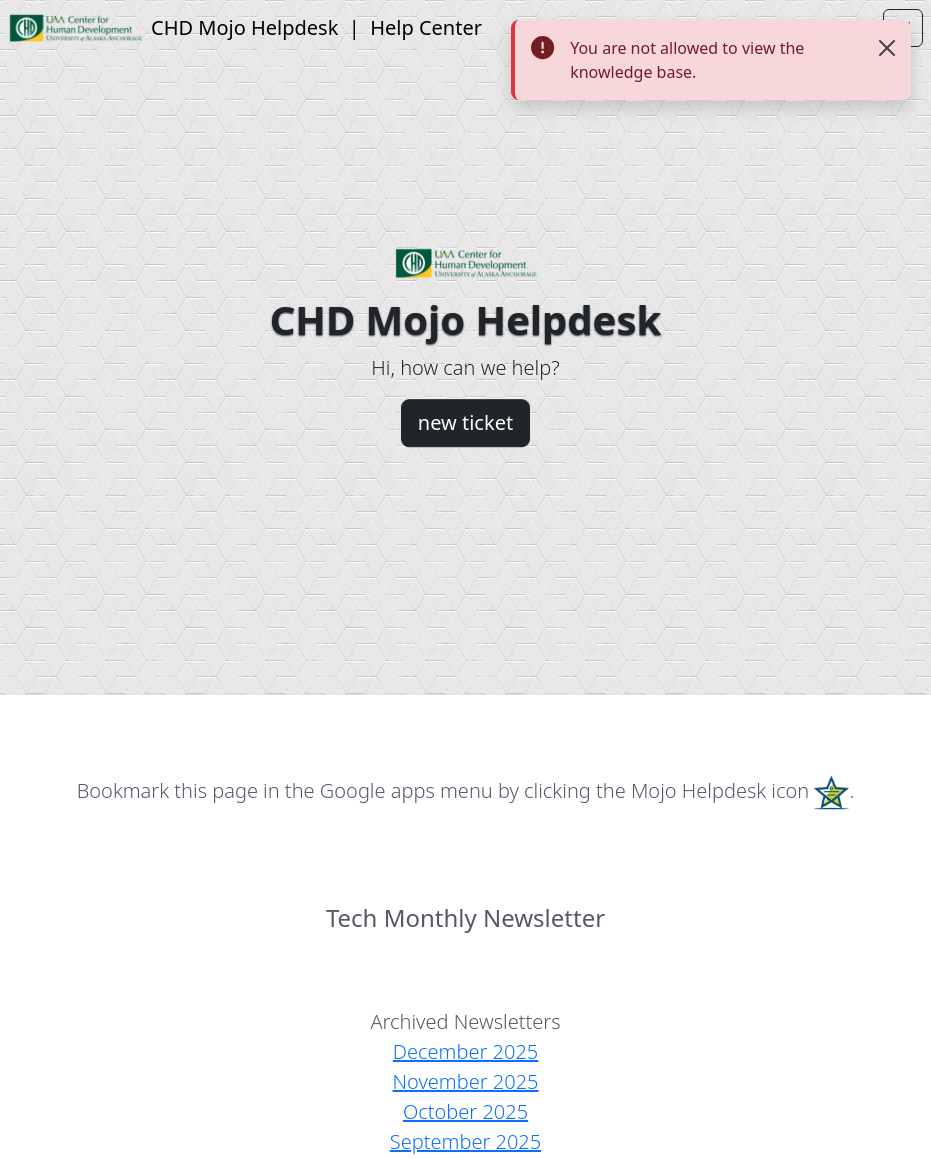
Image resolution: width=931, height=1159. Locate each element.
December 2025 (465, 1051)
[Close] (887, 48)
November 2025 (465, 1081)
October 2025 (465, 1111)
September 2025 (465, 1141)
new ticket (465, 422)
